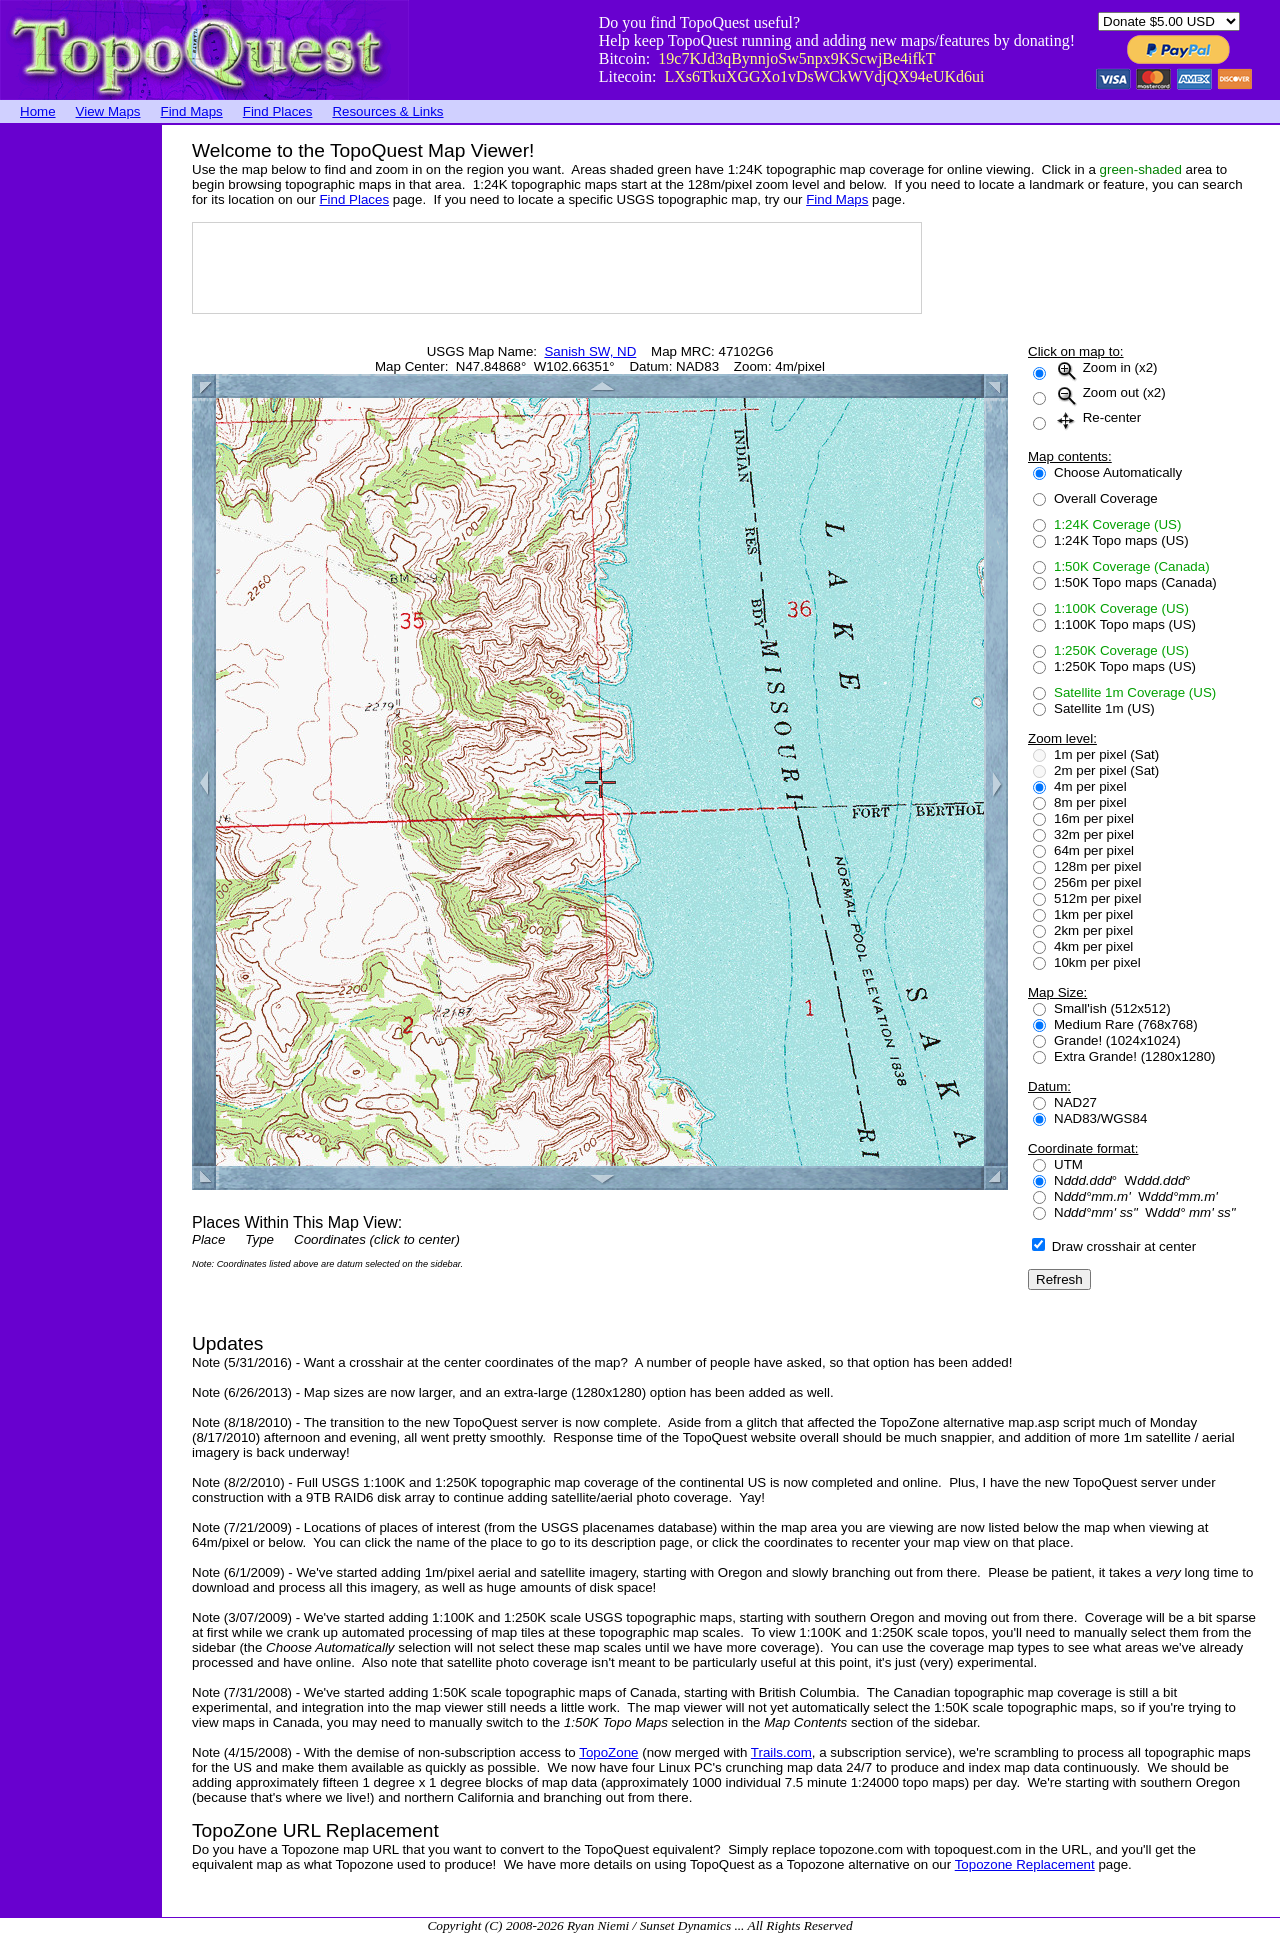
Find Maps (192, 111)
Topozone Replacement (1025, 1864)
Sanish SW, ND (590, 351)
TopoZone (608, 1752)
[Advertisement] (80, 425)
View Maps (108, 111)
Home (38, 111)
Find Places (278, 111)
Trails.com (781, 1752)
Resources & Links (387, 111)
